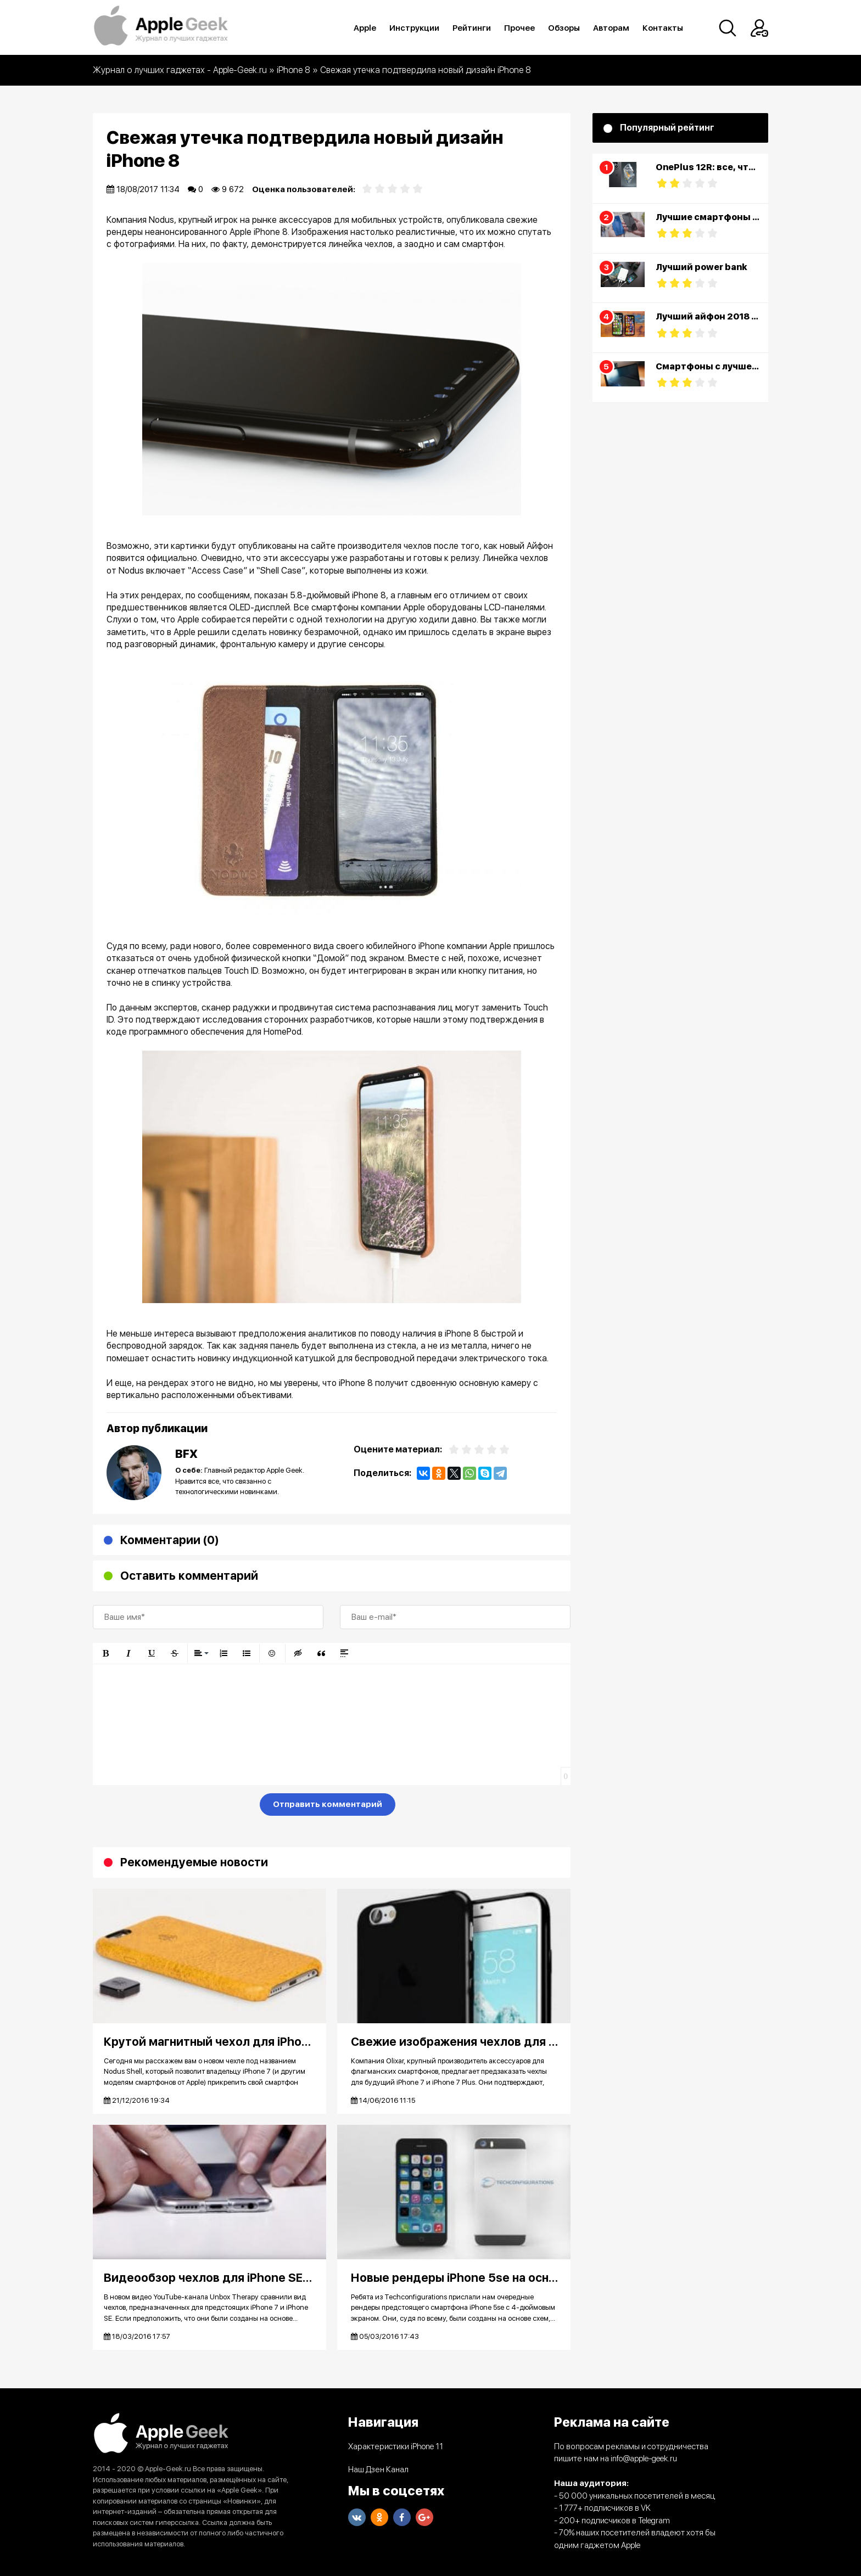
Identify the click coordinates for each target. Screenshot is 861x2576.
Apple (365, 28)
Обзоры (564, 28)
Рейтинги (471, 28)
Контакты (662, 28)
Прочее (519, 28)
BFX (186, 1454)
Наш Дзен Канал (378, 2469)
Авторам (611, 28)
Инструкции (414, 28)
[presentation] (176, 1806)
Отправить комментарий (327, 1804)
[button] (105, 1653)
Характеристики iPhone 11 (395, 2446)
